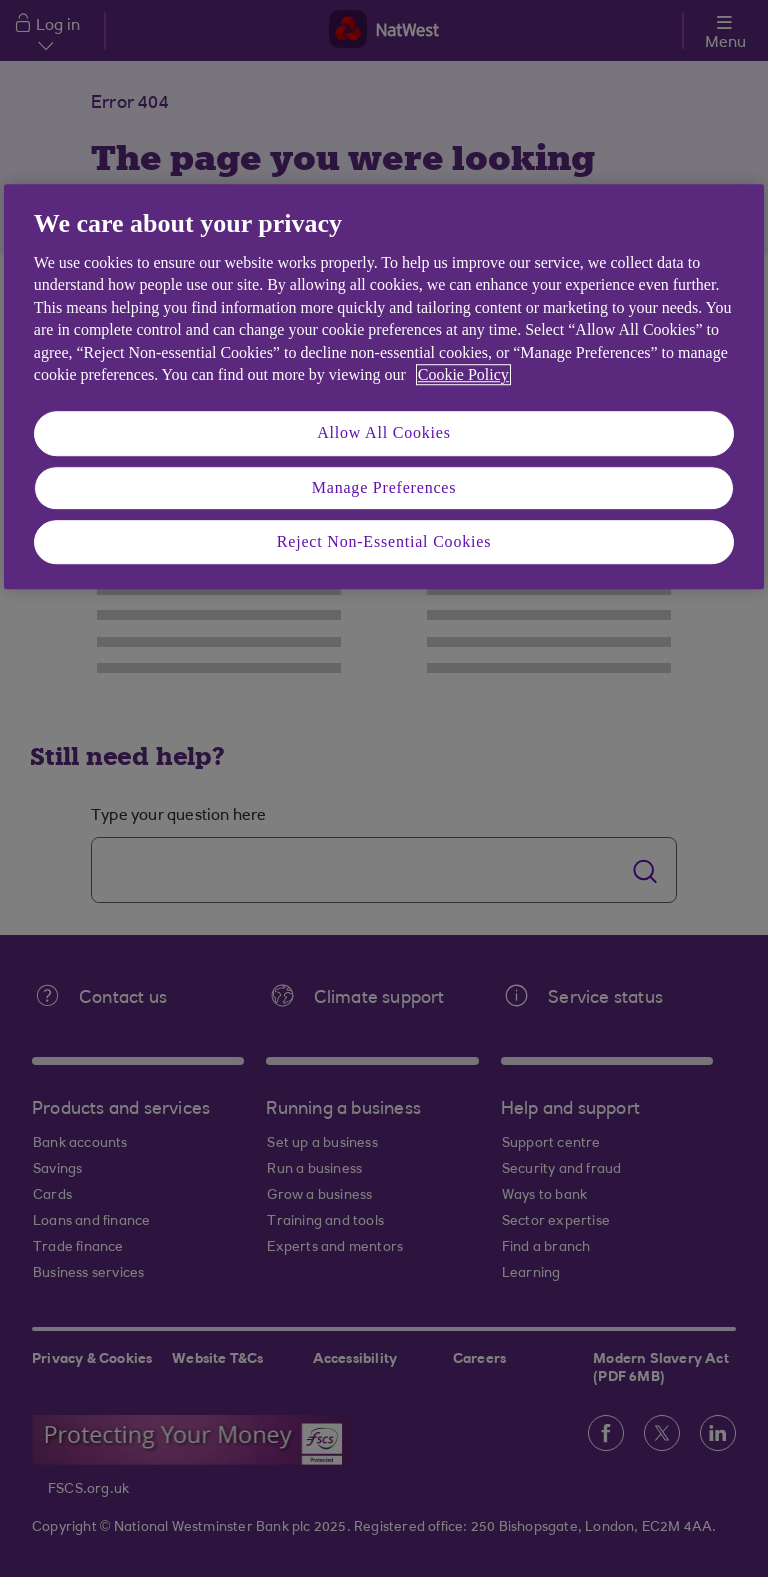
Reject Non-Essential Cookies (384, 541)
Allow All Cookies (384, 433)
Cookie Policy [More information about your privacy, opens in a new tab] (463, 374)
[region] (384, 387)
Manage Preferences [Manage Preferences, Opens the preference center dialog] (384, 487)
